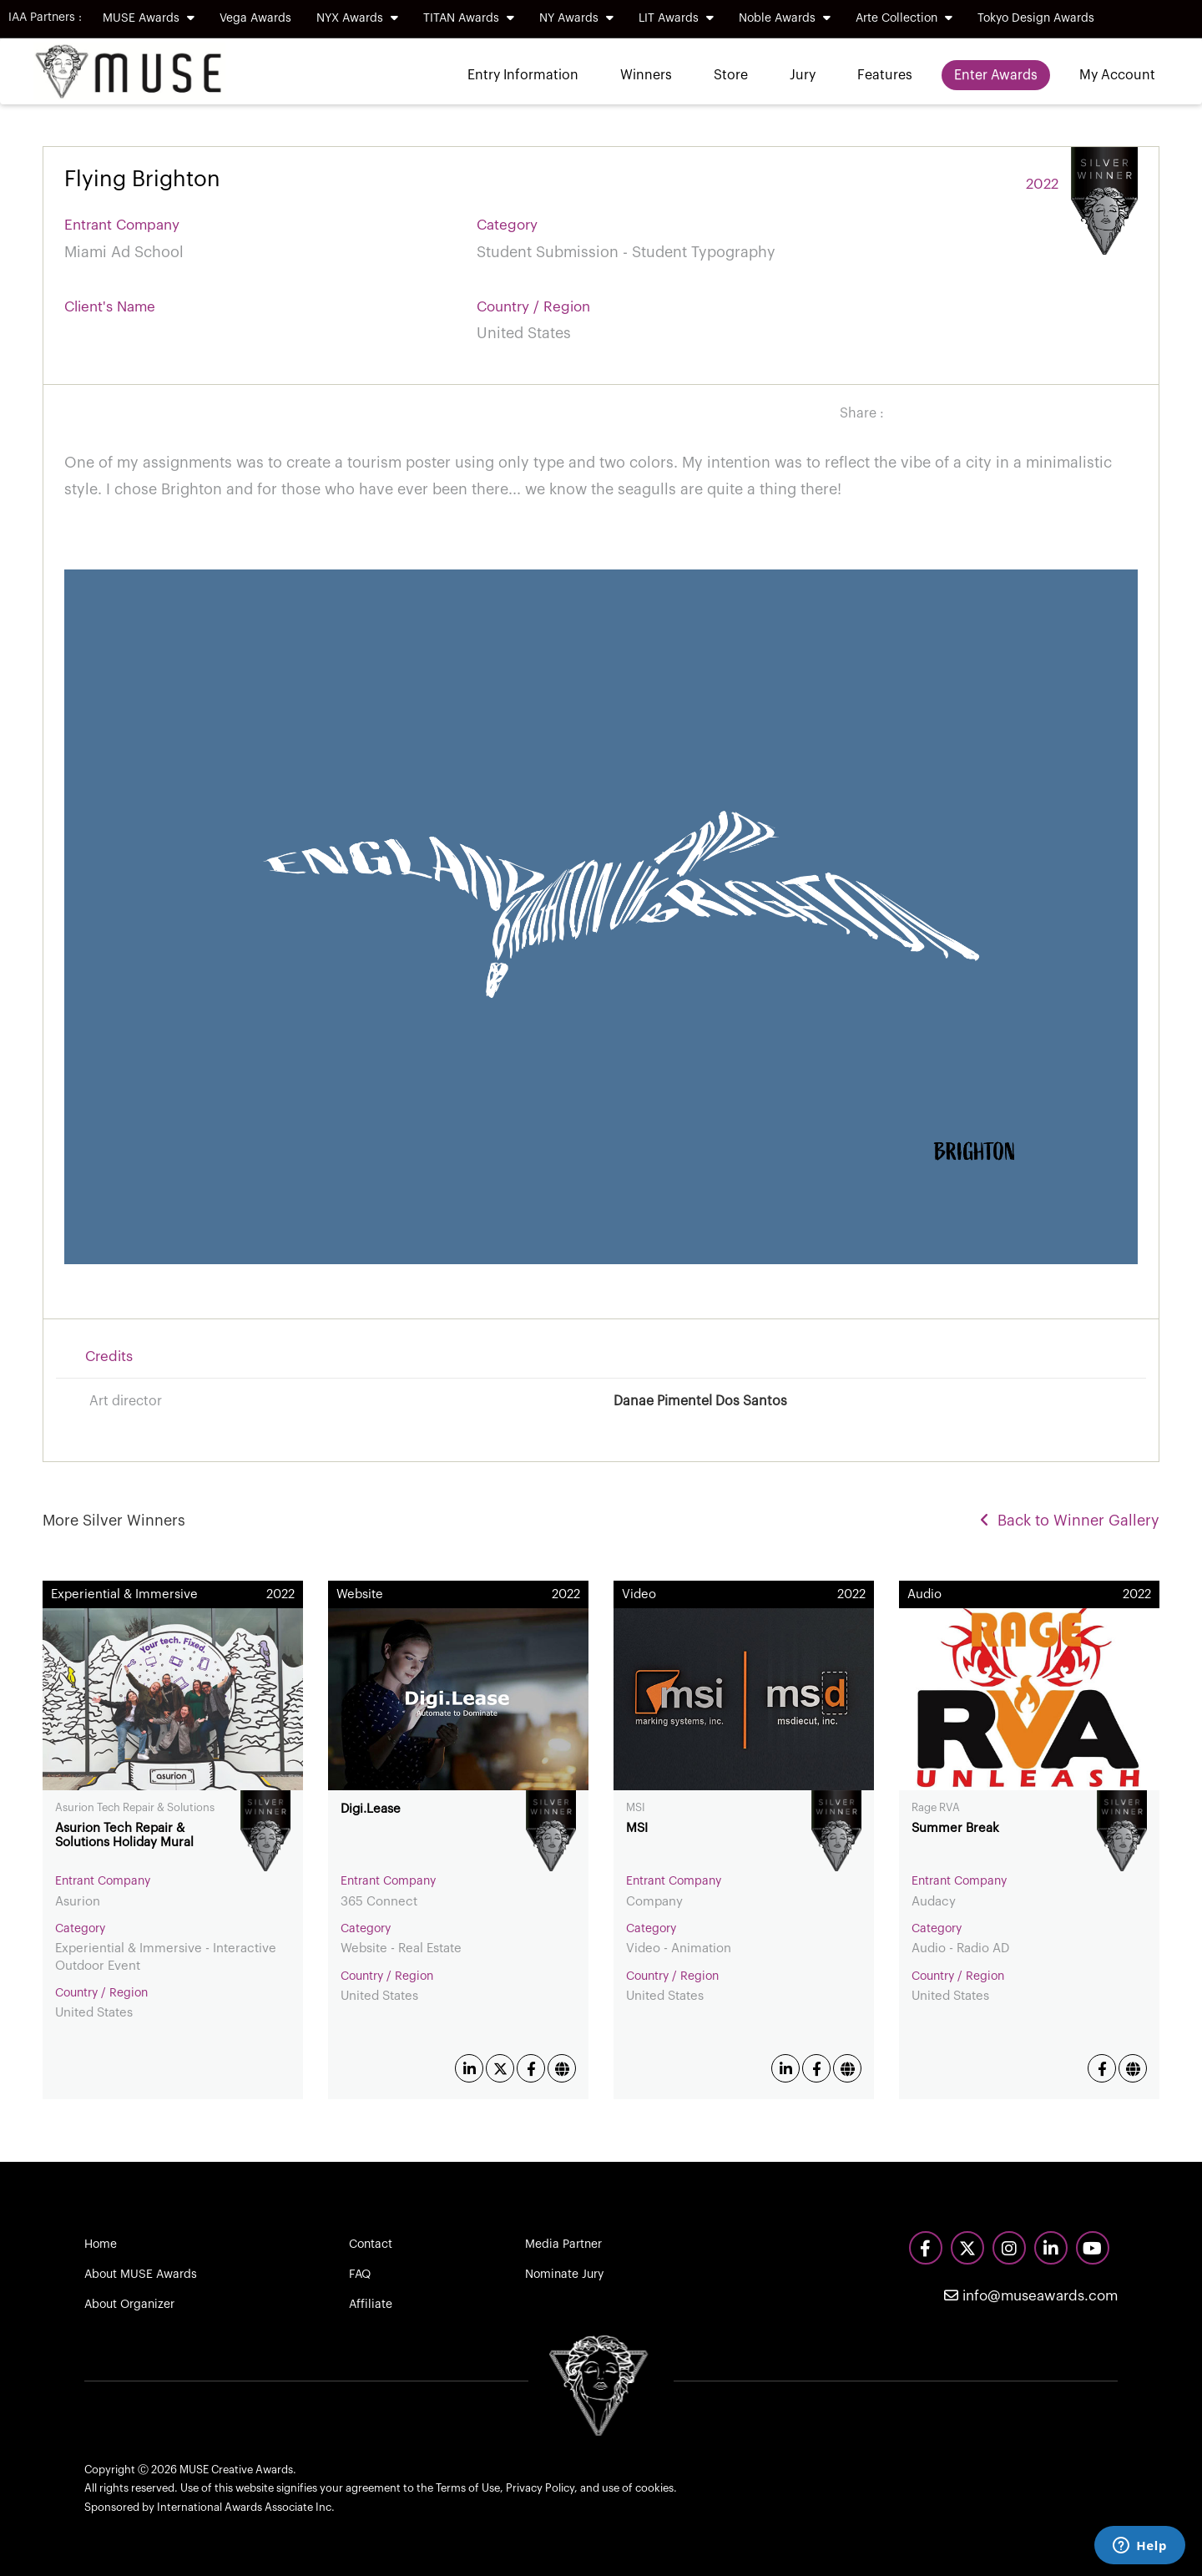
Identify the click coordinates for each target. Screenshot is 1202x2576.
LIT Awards (676, 18)
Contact (370, 2244)
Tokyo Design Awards (1035, 18)
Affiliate (370, 2304)
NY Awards (576, 18)
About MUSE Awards (140, 2274)
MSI (637, 1828)
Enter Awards (996, 75)
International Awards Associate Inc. (246, 2507)
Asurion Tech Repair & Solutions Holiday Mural (124, 1835)
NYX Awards (357, 18)
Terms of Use (468, 2487)
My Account (1117, 75)
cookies (654, 2487)
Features (884, 75)
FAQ (360, 2274)
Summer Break (955, 1828)
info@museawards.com (1031, 2296)
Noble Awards (785, 18)
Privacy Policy (540, 2487)
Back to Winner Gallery (1069, 1520)
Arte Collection (904, 18)
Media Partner (563, 2244)
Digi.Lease (371, 1809)
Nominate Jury (564, 2274)
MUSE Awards (148, 18)
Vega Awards (255, 18)
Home (100, 2244)
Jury (803, 75)
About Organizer (129, 2304)
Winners (646, 75)
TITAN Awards (468, 18)
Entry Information (522, 75)
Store (731, 75)
